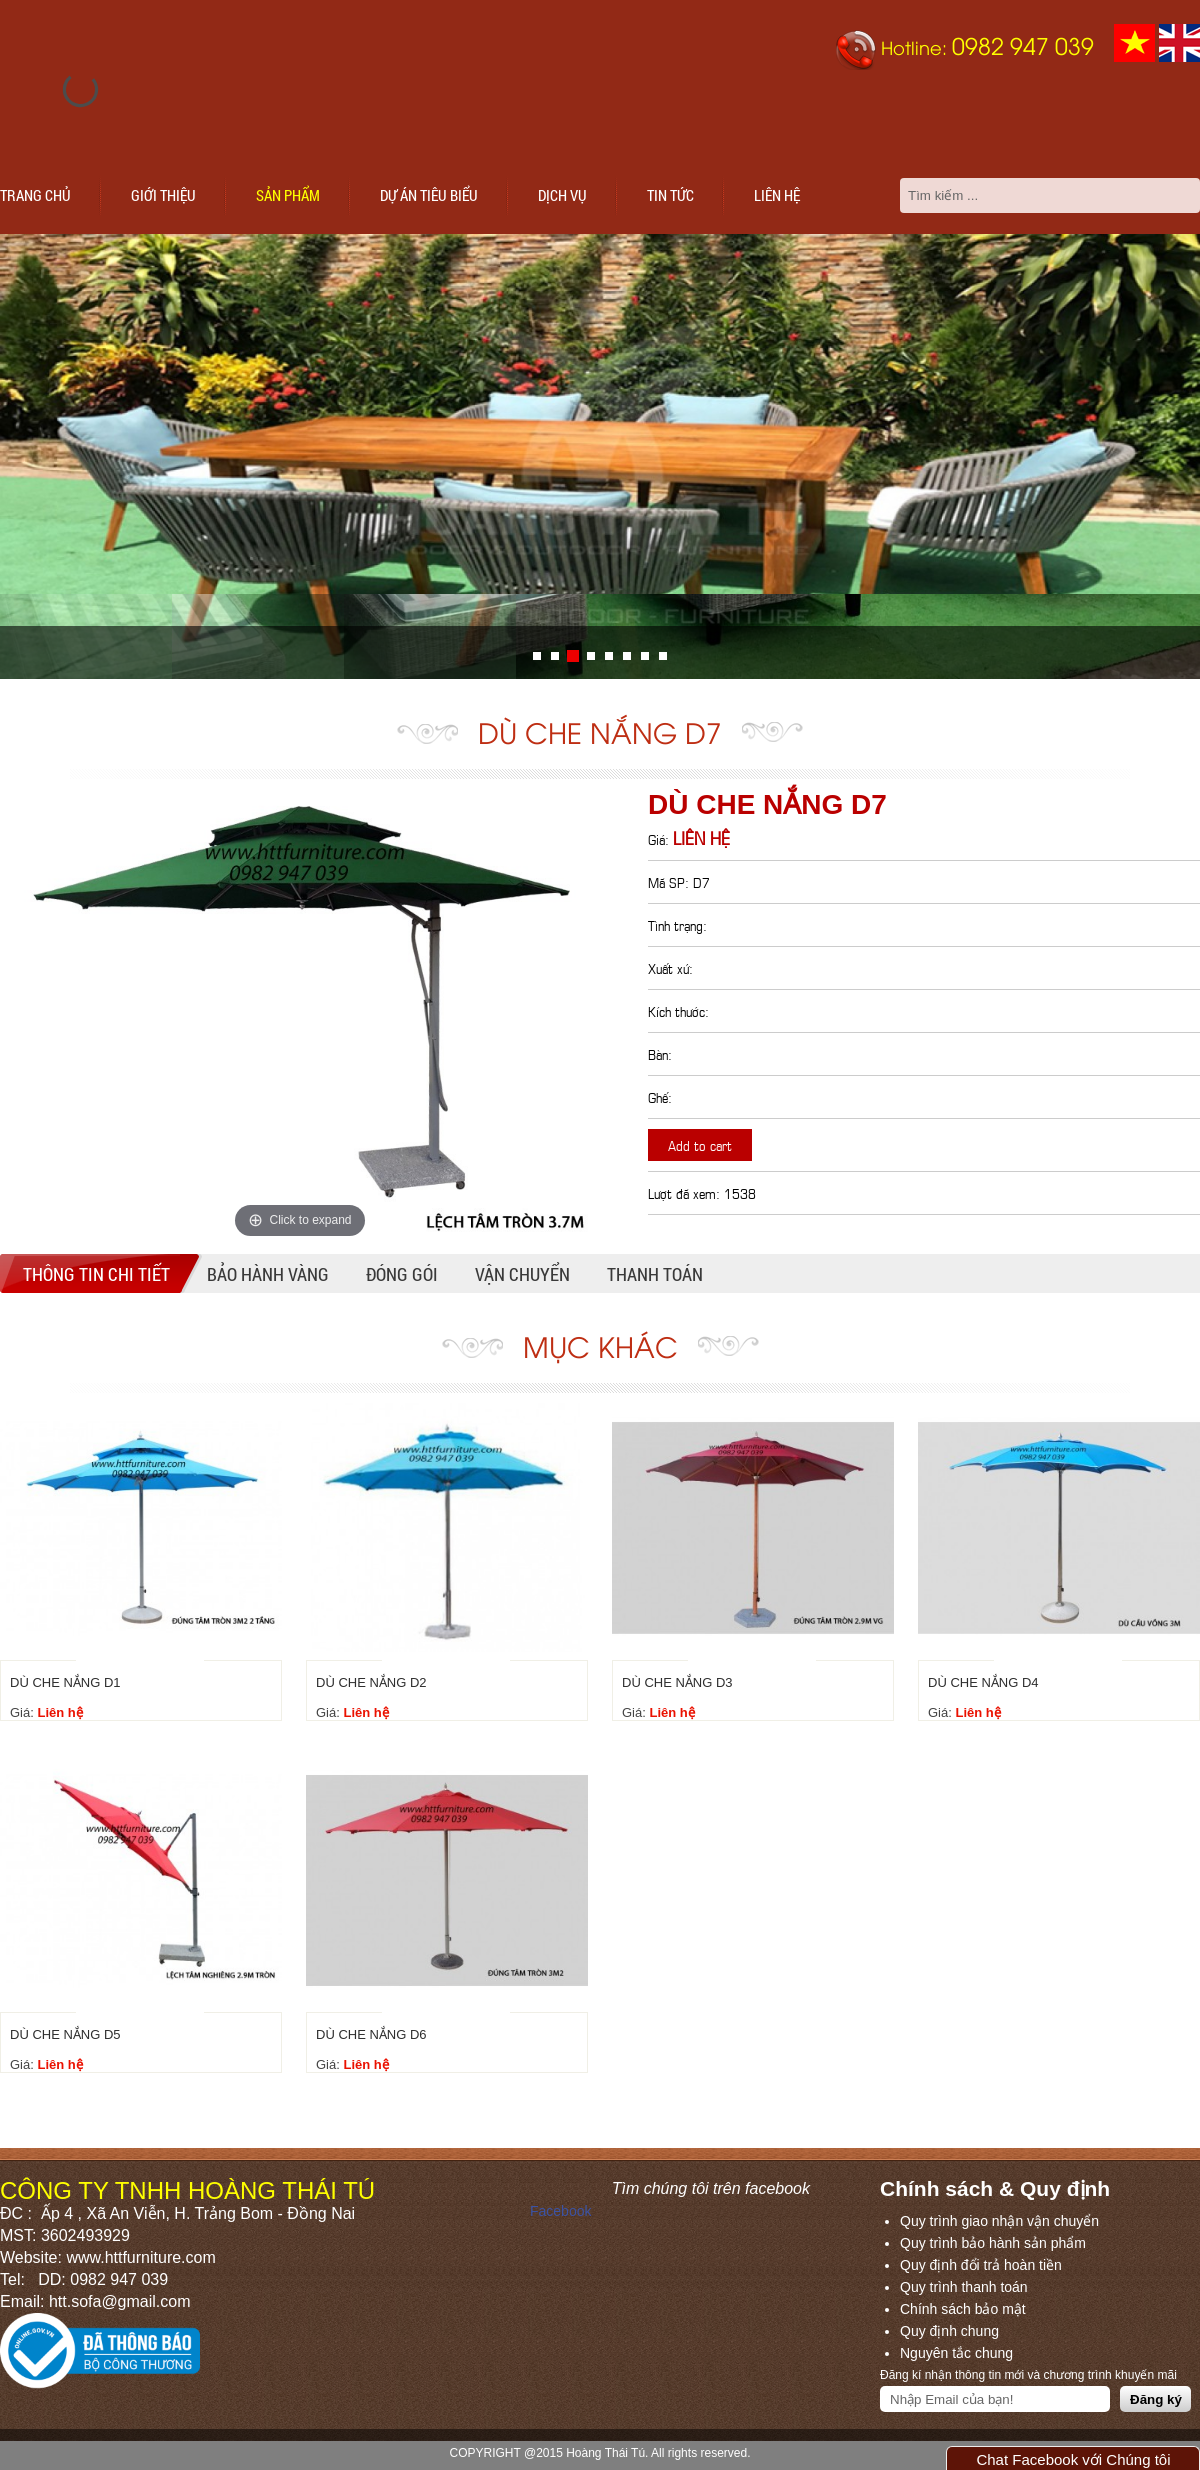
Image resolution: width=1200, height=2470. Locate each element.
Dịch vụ (562, 195)
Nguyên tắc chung (956, 2353)
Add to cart (700, 1144)
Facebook (560, 2211)
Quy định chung (949, 2331)
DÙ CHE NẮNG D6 (371, 2034)
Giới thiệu (163, 195)
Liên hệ (777, 195)
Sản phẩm (288, 195)
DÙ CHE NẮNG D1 (65, 1682)
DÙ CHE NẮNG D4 (983, 1682)
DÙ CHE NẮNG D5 (65, 2034)
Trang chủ (35, 195)
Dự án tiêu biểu (429, 195)
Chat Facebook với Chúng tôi (1073, 2459)
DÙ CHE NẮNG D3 (677, 1682)
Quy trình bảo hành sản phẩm (993, 2243)
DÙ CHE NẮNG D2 (371, 1682)
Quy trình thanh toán (964, 2287)
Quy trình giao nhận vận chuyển (999, 2221)
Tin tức (670, 195)
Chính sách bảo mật (963, 2309)
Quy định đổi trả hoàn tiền (981, 2265)
